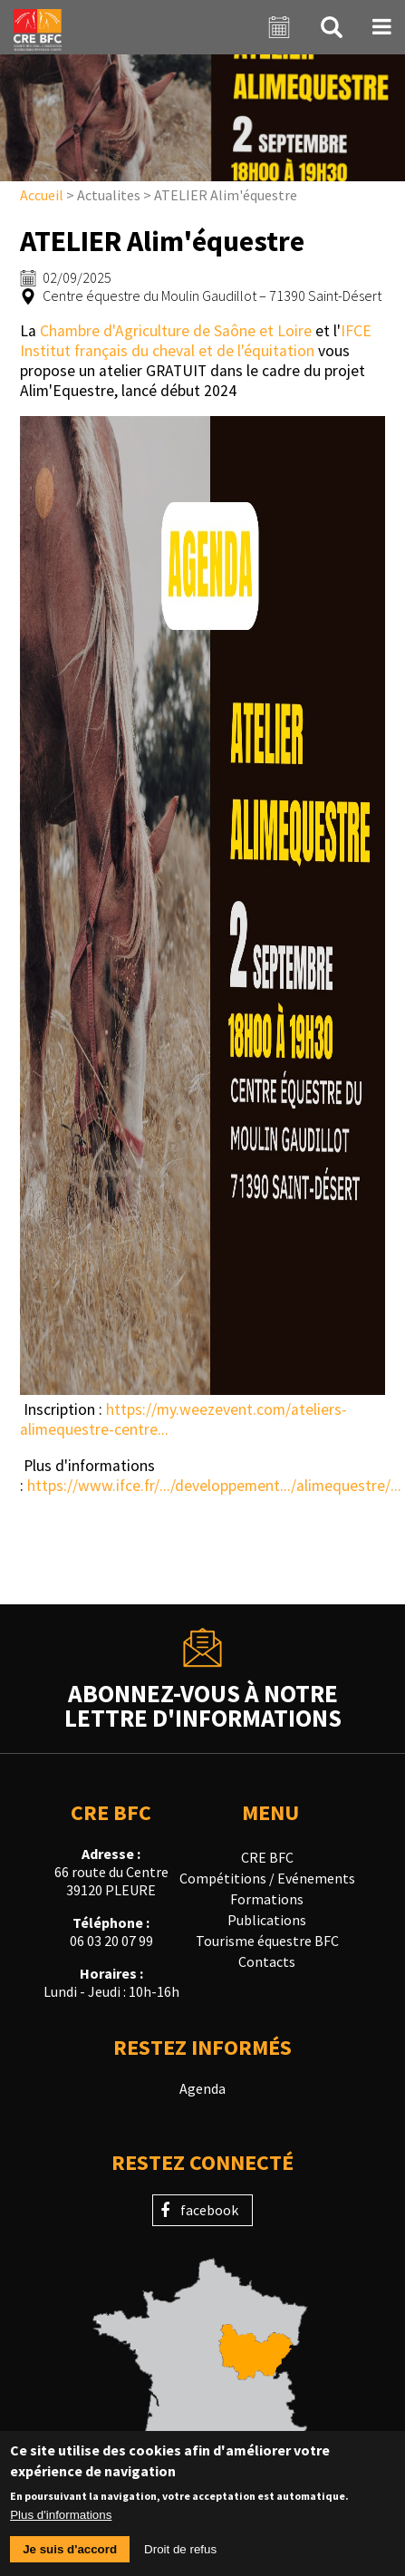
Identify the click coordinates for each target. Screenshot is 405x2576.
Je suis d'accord (70, 2557)
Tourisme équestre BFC (267, 1941)
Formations (267, 1899)
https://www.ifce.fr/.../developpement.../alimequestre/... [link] (214, 1486)
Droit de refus (180, 2557)
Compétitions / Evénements (267, 1878)
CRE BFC (267, 1857)
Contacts (266, 1961)
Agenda (202, 2088)
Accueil (41, 195)
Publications (266, 1920)
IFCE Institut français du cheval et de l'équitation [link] (195, 341)
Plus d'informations (60, 2523)
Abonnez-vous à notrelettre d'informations (203, 1704)
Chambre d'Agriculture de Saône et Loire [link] (176, 331)
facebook (209, 2210)
